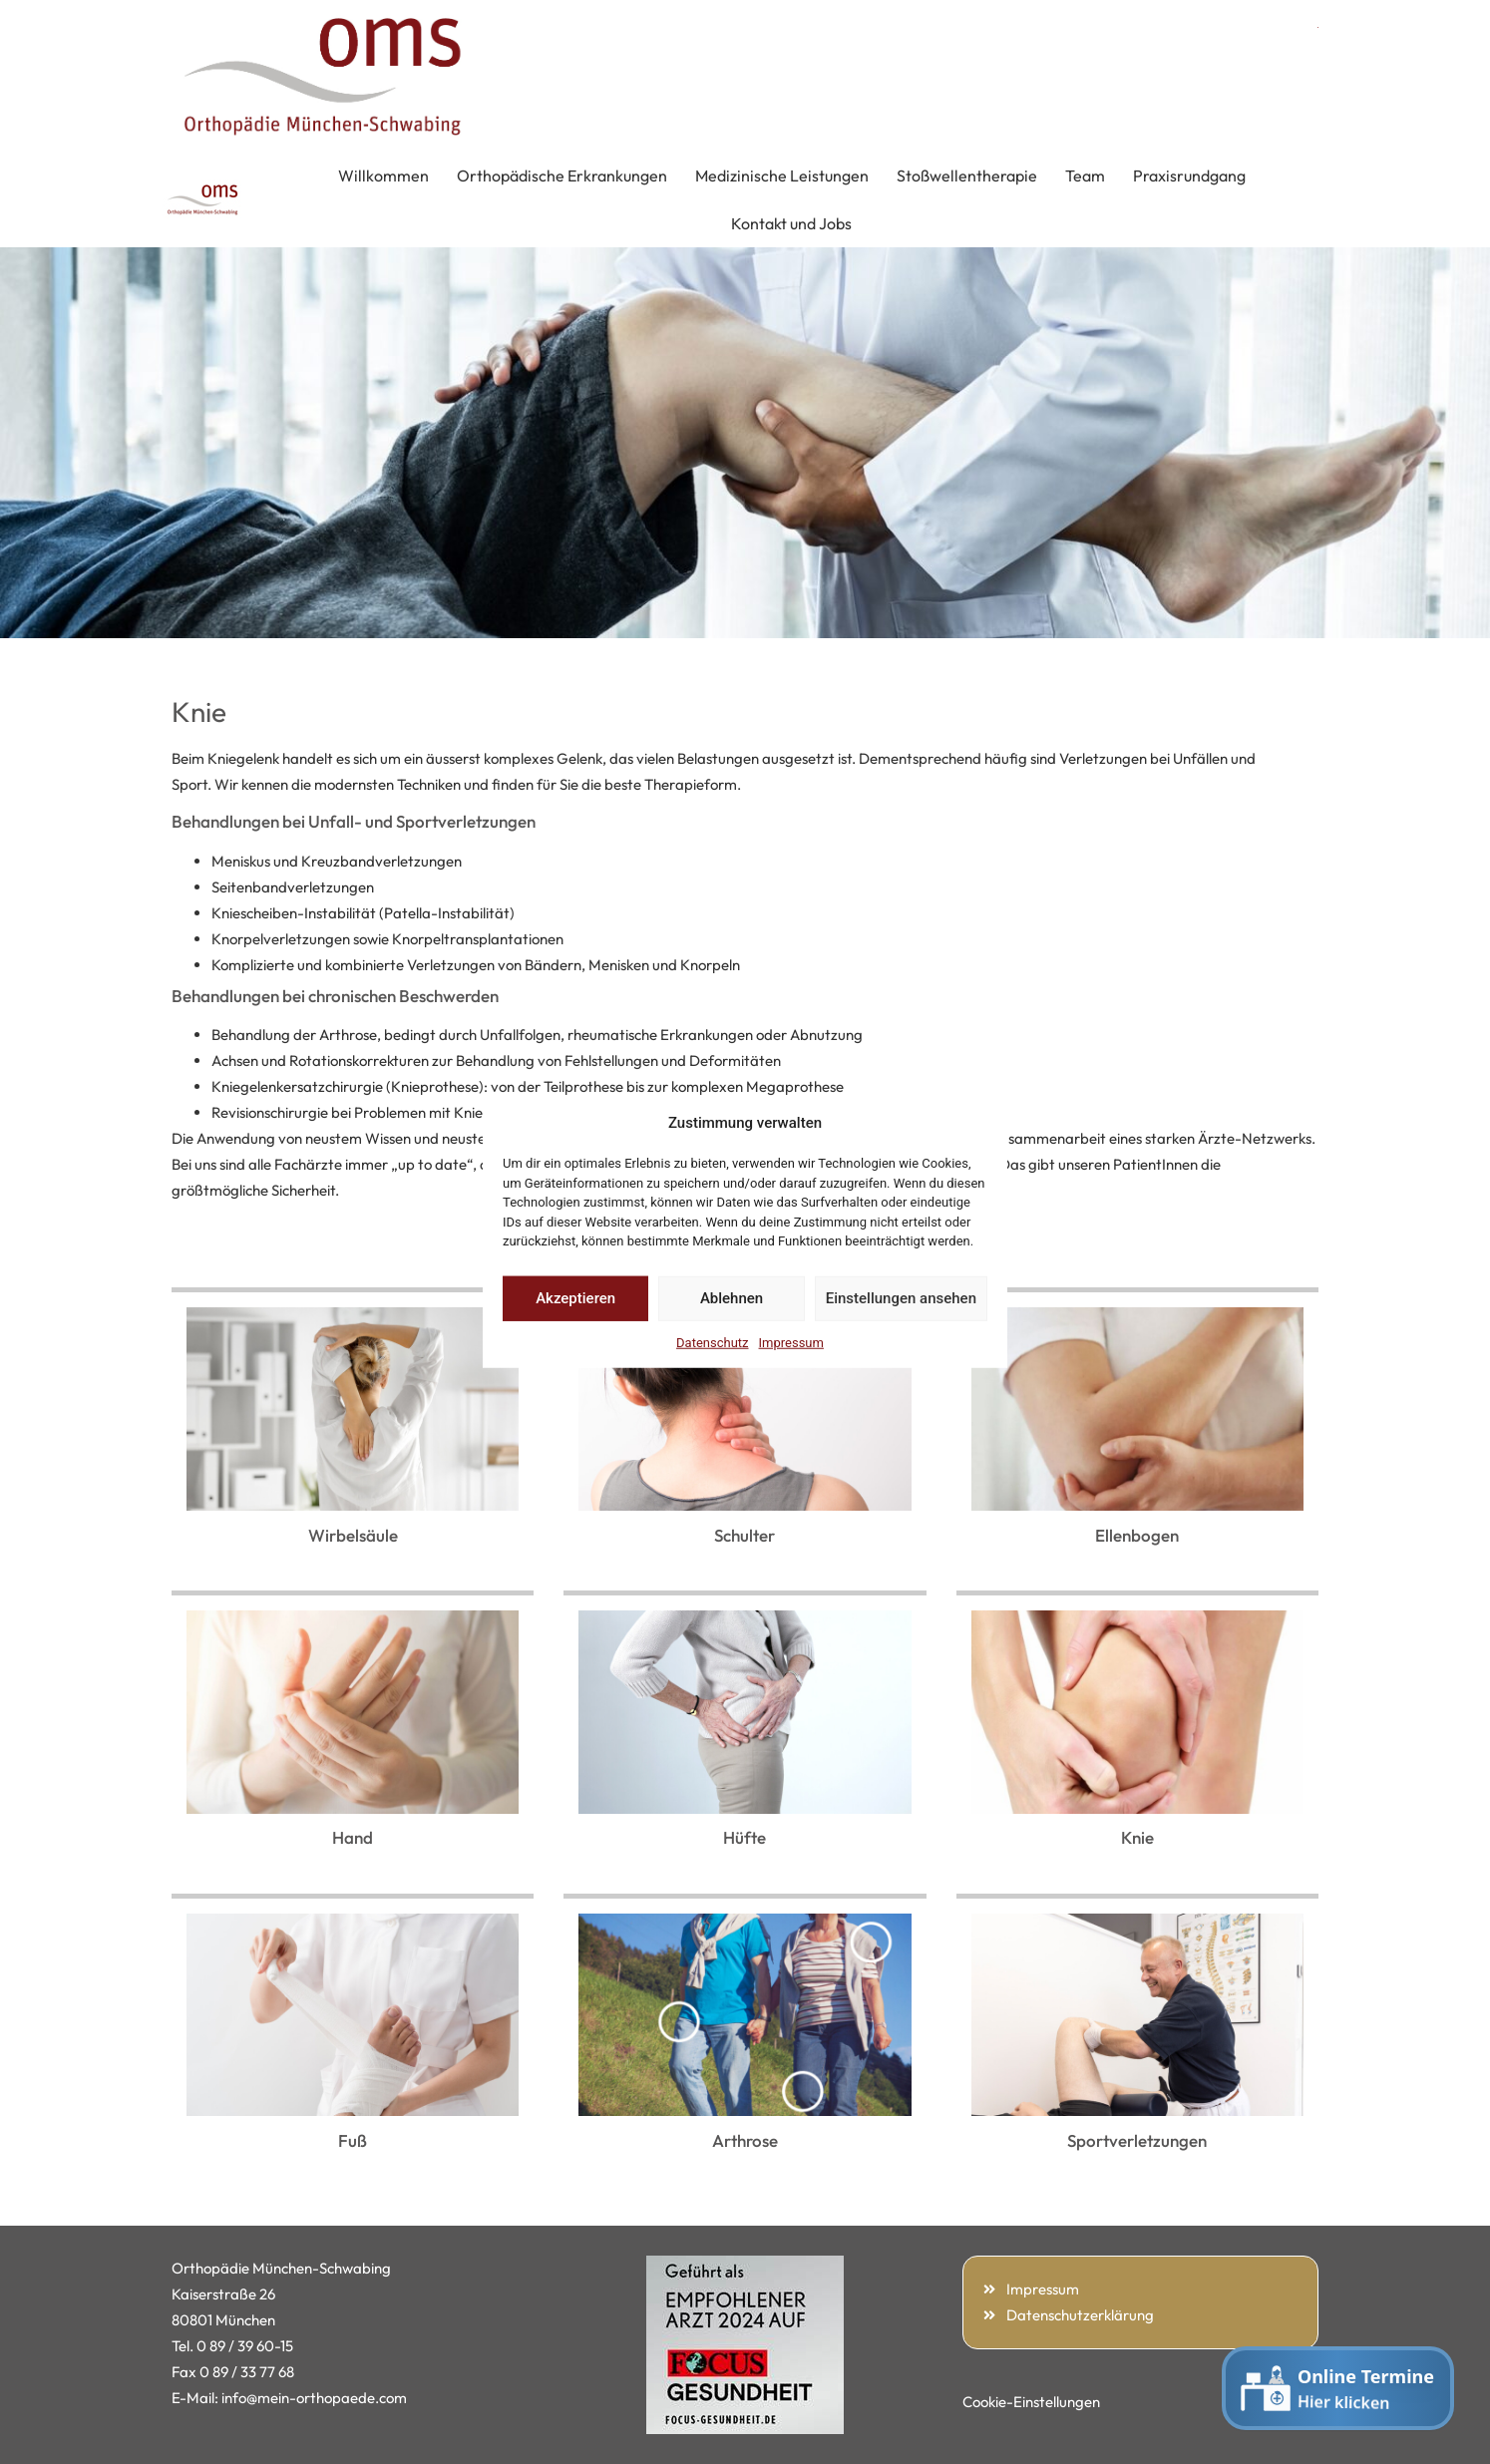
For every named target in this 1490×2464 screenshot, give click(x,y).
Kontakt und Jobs (791, 223)
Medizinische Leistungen (782, 175)
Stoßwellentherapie (967, 175)
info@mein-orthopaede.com (314, 2397)
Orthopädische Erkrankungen (562, 175)
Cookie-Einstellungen (1031, 2401)
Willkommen (383, 175)
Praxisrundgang (1189, 175)
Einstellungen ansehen (901, 1298)
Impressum (791, 1341)
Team (1085, 175)
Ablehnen (731, 1298)
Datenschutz (712, 1341)
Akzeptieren (575, 1298)
